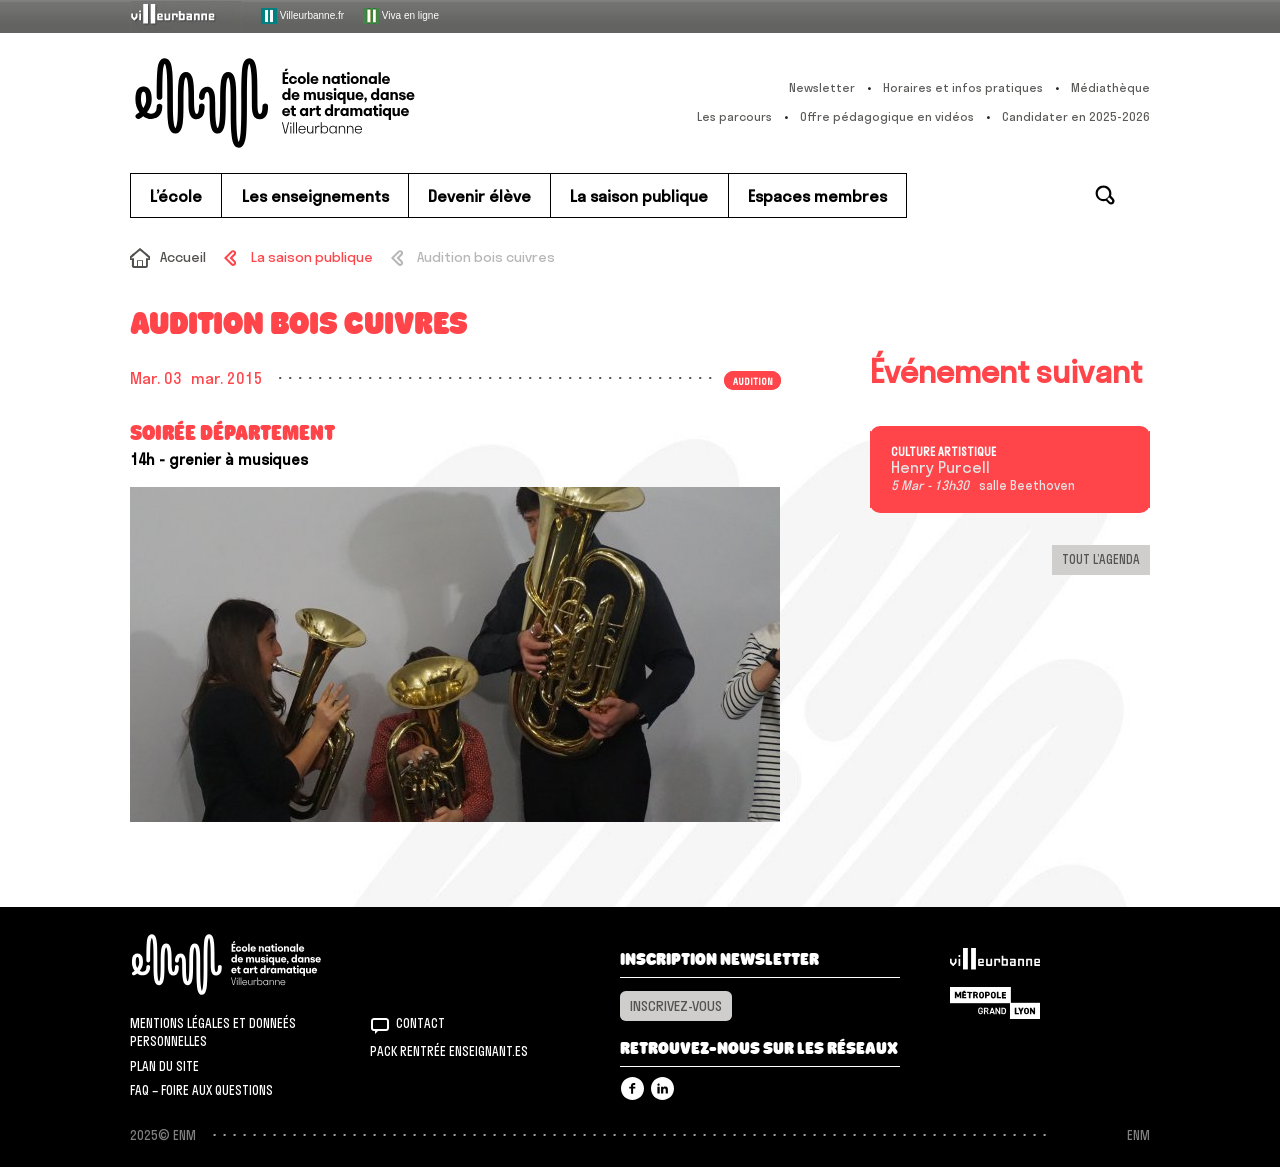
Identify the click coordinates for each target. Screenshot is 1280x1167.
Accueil (183, 257)
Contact (420, 1023)
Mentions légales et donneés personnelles (213, 1032)
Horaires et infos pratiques (963, 87)
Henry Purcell (940, 468)
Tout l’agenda (1101, 559)
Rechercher (1105, 195)
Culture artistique (943, 452)
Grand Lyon (995, 1003)
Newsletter (822, 87)
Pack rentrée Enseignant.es (449, 1051)
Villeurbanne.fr (302, 16)
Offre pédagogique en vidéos (887, 116)
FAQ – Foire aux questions (201, 1090)
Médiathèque (1110, 87)
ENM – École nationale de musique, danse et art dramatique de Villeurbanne (315, 103)
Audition (753, 380)
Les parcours (734, 116)
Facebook (632, 1088)
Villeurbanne (995, 964)
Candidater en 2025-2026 (1076, 116)
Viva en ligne (401, 16)
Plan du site (164, 1066)
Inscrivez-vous (676, 1006)
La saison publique (312, 257)
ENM (252, 964)
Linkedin (662, 1088)
